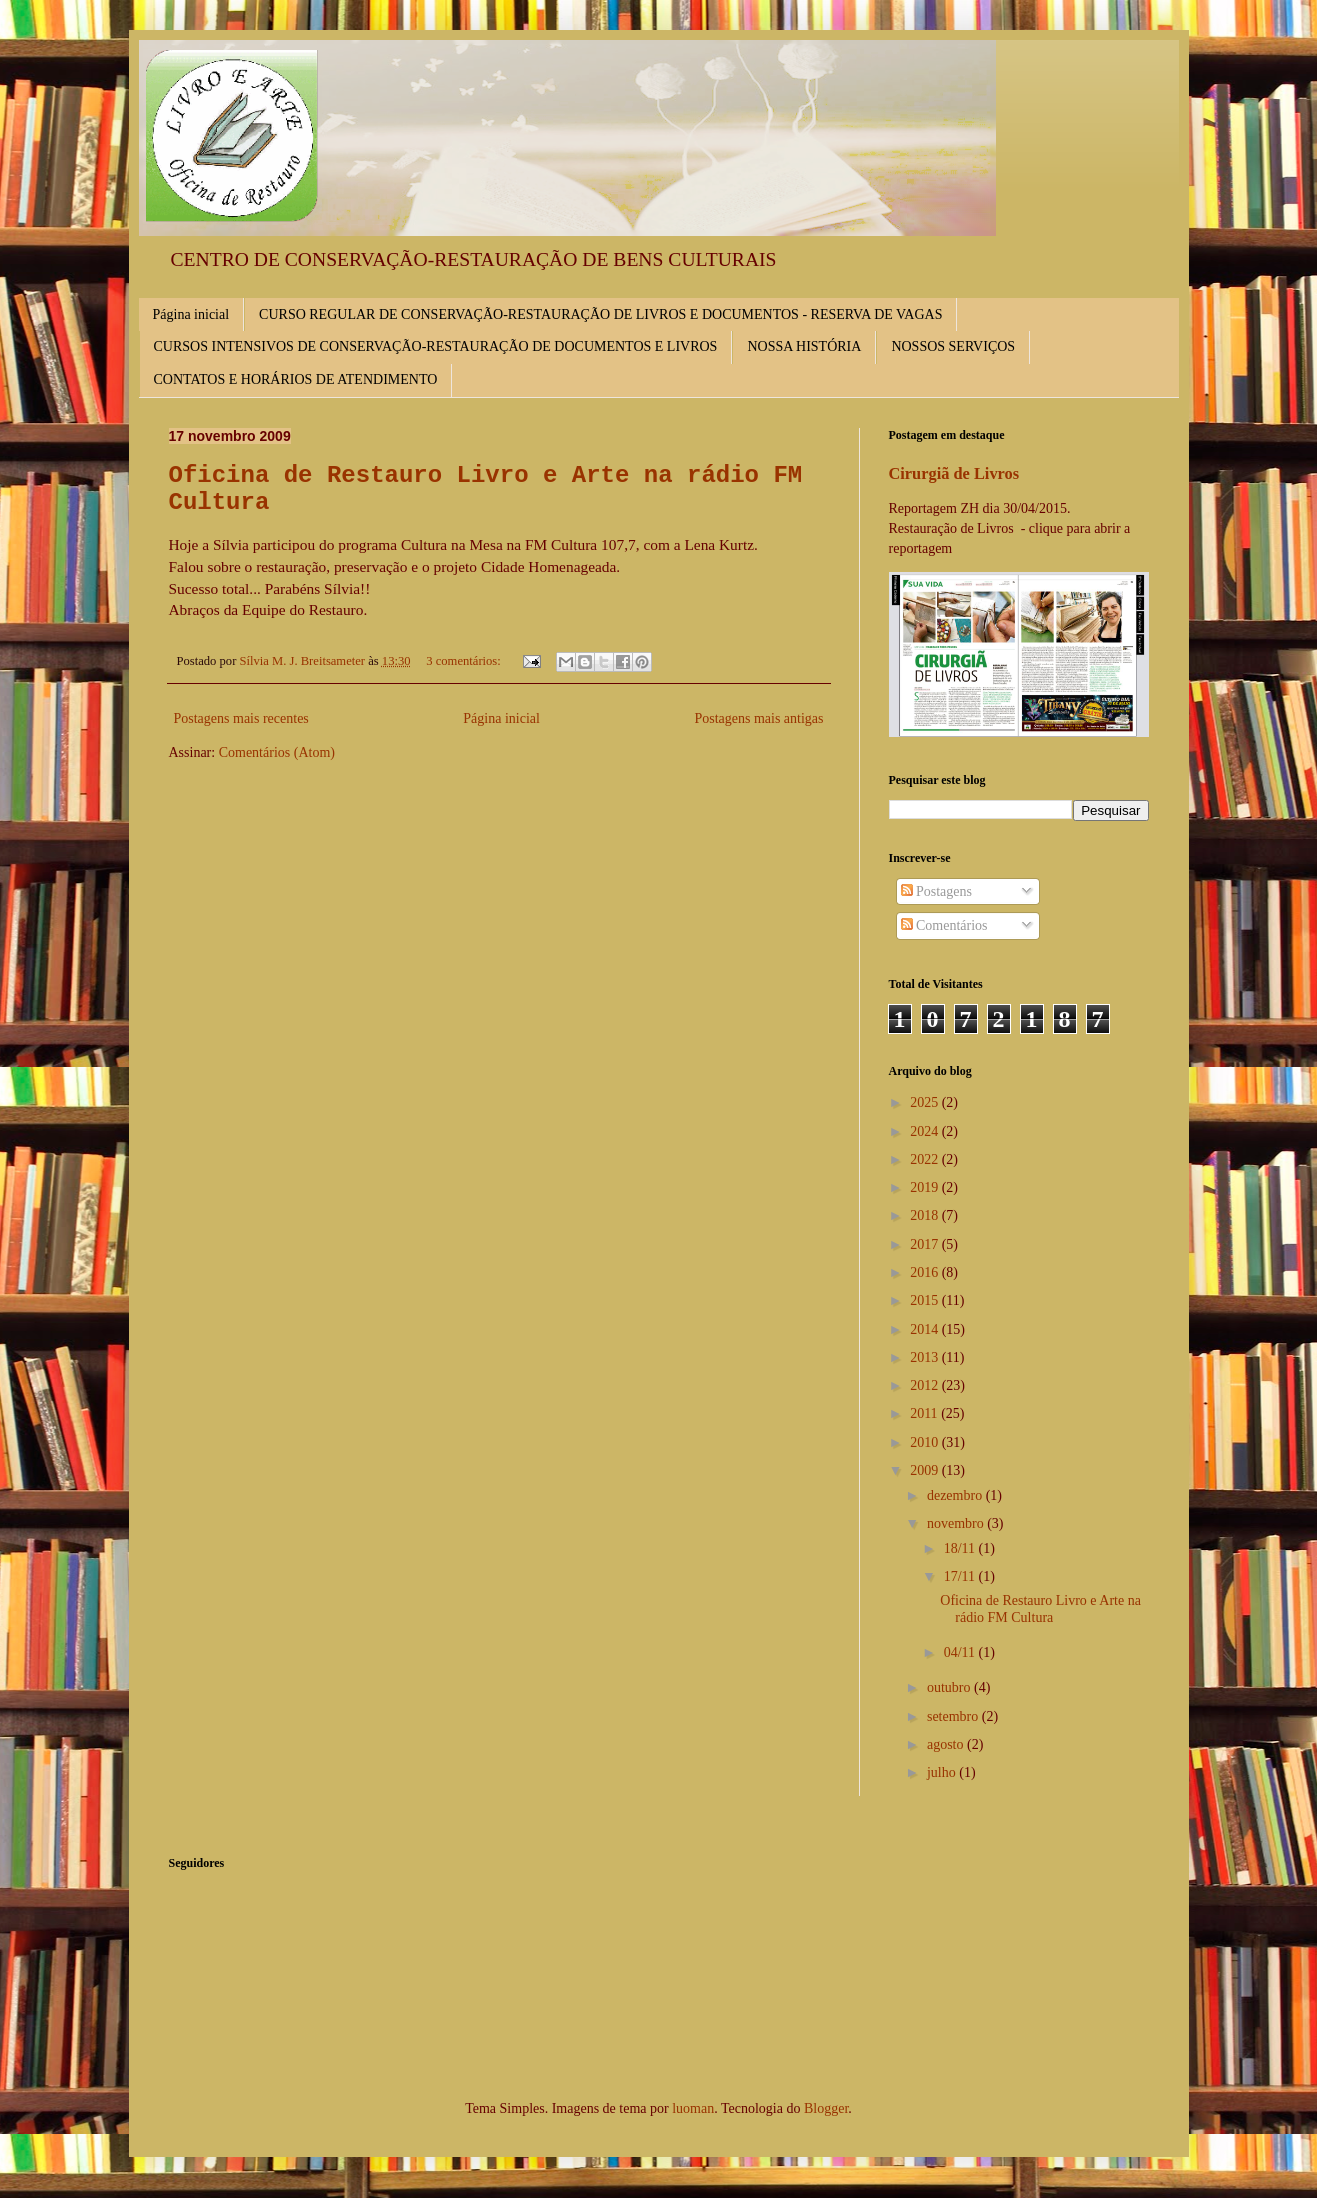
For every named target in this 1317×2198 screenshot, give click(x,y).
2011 (925, 1413)
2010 (926, 1442)
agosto (947, 1744)
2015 (926, 1300)
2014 (926, 1329)
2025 (926, 1102)
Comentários (944, 925)
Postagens (937, 891)
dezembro (956, 1495)
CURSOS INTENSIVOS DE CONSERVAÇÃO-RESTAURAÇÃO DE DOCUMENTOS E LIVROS (436, 346)
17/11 (961, 1576)
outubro (950, 1687)
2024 (926, 1131)
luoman (693, 2108)
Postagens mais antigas (758, 718)
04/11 (961, 1652)
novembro (957, 1523)
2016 (926, 1272)
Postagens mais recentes (241, 718)
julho (943, 1772)
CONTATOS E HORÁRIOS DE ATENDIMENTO (296, 379)
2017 (926, 1244)
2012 (926, 1385)
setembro (954, 1716)
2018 (926, 1215)
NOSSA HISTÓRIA (804, 346)
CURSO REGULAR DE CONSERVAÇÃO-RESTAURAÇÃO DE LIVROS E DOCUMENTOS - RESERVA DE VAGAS (600, 314)
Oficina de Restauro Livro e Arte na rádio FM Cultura (1040, 1609)
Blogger (826, 2108)
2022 (926, 1159)
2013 (926, 1357)
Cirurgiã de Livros (954, 473)
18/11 (961, 1548)
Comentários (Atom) (277, 752)
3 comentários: (465, 661)
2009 (926, 1470)
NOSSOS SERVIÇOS (953, 346)
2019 (926, 1187)
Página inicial (191, 314)
